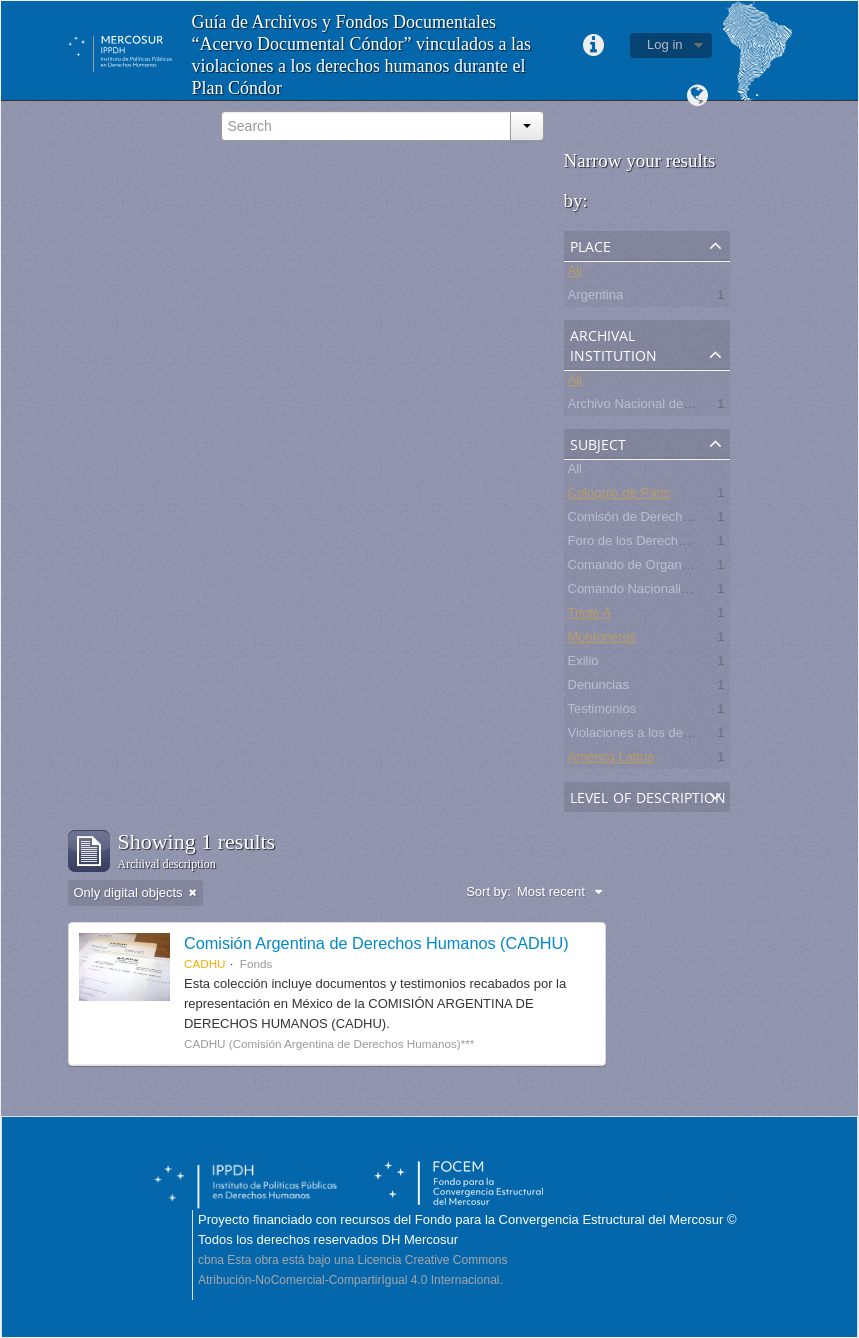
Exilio (583, 663)
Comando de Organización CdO (660, 567)
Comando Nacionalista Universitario (671, 591)
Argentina (596, 297)
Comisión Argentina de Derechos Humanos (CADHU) (376, 943)
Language (698, 96)
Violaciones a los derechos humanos (674, 735)
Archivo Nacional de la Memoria (660, 406)
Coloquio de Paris (619, 495)
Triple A (590, 615)
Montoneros (602, 639)
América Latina (611, 759)
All (575, 273)
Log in (664, 44)
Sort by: (488, 891)
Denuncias (598, 687)
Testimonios (602, 711)
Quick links (593, 46)
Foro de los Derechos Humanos (660, 543)
